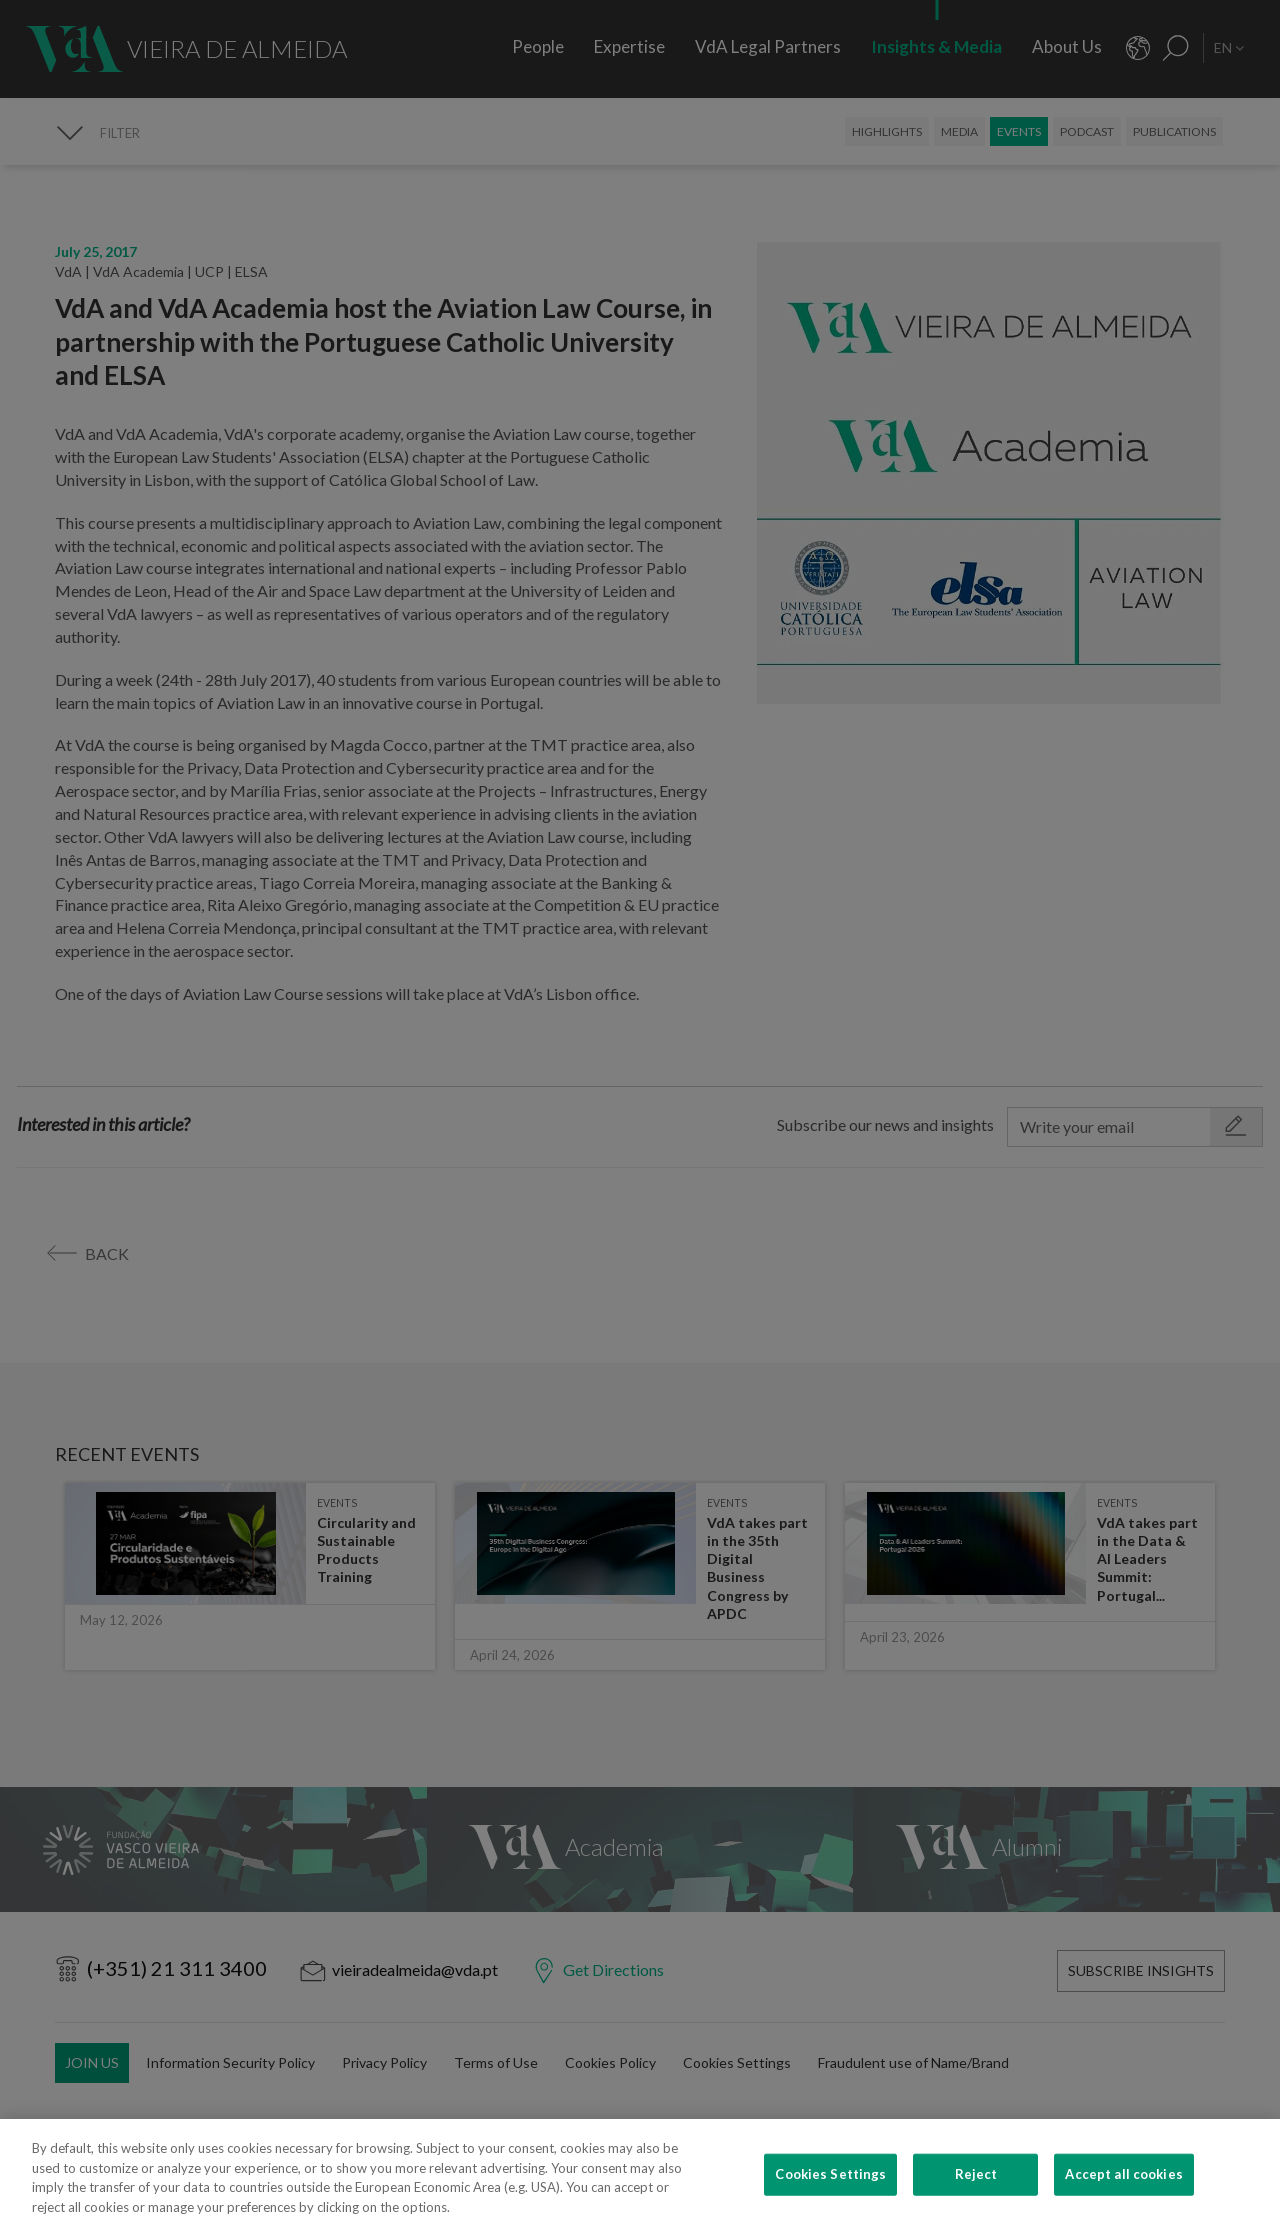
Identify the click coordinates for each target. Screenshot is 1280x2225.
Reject (976, 2199)
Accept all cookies (1123, 2199)
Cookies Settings (830, 2199)
